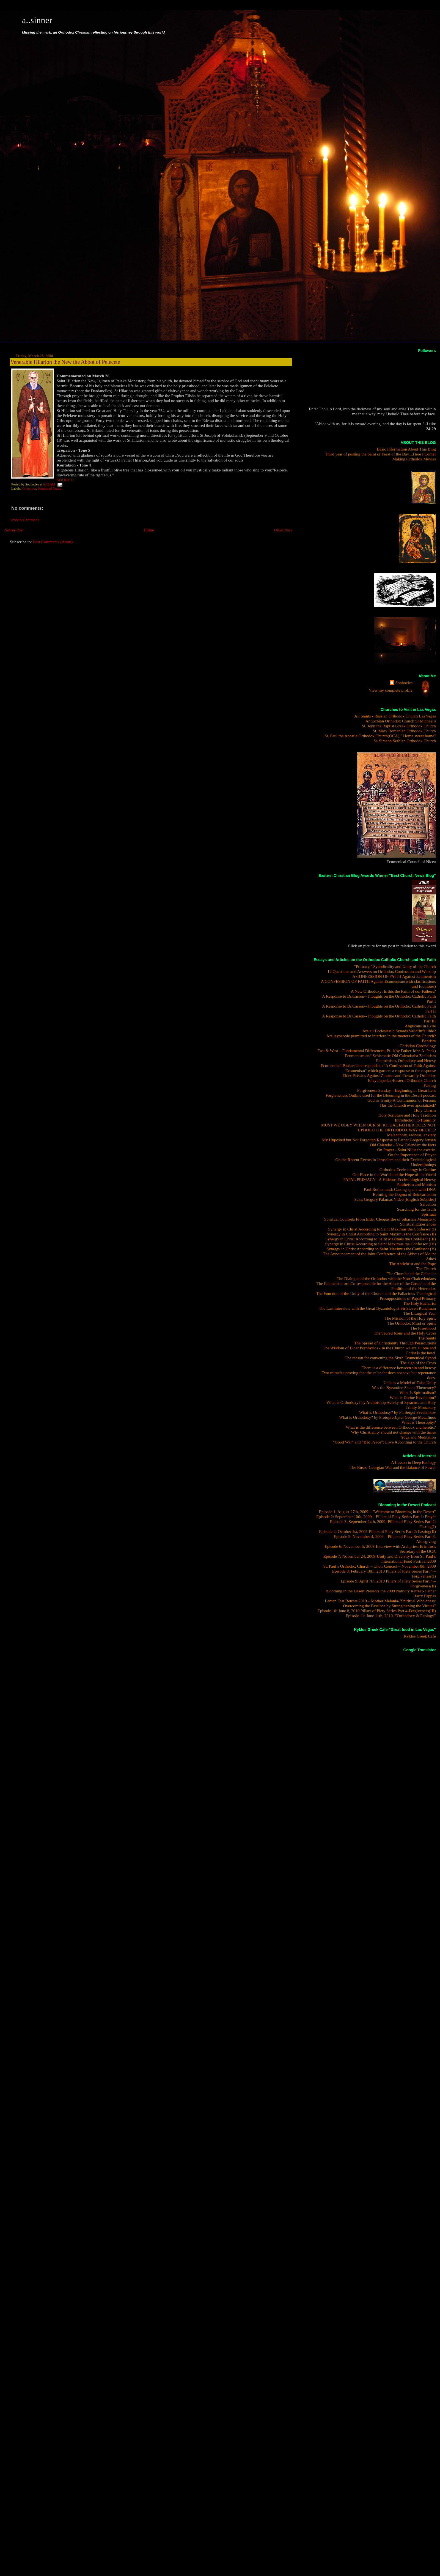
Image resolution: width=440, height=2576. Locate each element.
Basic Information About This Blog (406, 449)
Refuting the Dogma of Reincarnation (404, 1194)
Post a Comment (25, 520)
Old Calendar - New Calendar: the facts (403, 1144)
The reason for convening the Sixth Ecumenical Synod (390, 1357)
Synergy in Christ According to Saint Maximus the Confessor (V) (381, 1248)
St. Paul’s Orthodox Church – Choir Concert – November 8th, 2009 (379, 1566)
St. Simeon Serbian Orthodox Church (404, 740)
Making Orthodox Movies (414, 459)
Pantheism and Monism (416, 1184)
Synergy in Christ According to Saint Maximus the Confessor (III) (380, 1239)
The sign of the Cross (418, 1362)
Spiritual (429, 1214)
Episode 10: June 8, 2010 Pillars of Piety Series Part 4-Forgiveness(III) (376, 1610)
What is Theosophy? (419, 1422)
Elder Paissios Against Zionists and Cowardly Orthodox (389, 1075)
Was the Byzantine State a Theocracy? (404, 1387)
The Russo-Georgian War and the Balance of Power (393, 1467)
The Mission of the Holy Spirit (410, 1318)
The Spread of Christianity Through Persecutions (395, 1343)
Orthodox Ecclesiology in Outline (408, 1169)
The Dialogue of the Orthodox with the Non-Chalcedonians (386, 1278)
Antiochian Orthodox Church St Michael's (400, 721)
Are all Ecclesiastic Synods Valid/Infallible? (399, 1030)
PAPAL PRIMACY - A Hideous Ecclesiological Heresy (389, 1179)
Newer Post (13, 530)
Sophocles (403, 682)
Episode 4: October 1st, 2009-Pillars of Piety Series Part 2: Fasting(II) (377, 1531)
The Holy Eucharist (419, 1303)
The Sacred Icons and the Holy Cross (405, 1333)
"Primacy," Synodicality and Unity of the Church (395, 966)
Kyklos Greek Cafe (420, 1636)
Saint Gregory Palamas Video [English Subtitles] (395, 1199)
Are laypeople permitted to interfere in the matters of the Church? (381, 1035)
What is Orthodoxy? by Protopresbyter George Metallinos (387, 1417)
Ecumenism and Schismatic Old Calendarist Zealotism (390, 1055)
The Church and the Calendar (411, 1273)
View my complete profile (391, 690)
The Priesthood (423, 1328)
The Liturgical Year (419, 1313)
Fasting (430, 1085)
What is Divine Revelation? (413, 1397)
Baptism (429, 1040)
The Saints (427, 1338)
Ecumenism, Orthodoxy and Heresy (406, 1060)
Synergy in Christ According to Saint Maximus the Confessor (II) (381, 1234)
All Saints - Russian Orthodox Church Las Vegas (395, 716)
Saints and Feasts (49, 488)
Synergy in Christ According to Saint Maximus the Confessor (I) (382, 1229)
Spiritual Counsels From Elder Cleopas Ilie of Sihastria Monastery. (380, 1219)
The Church (426, 1268)
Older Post (283, 530)
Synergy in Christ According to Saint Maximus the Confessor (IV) (380, 1243)
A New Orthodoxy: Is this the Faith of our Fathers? (393, 991)
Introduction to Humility (415, 1120)
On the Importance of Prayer (412, 1154)
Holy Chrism (425, 1110)
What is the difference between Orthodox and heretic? (391, 1427)
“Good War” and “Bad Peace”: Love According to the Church (384, 1442)
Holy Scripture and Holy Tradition (407, 1115)
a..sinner (37, 20)
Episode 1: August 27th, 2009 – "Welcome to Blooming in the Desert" (377, 1511)
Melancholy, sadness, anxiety (411, 1135)
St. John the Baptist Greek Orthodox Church (399, 726)
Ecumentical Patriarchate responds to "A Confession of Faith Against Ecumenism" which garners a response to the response (378, 1068)
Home (149, 530)
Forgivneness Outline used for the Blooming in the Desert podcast (381, 1095)
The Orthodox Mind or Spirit (411, 1323)
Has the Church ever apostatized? (408, 1105)
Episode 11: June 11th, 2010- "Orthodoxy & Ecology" (391, 1615)
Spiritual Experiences (418, 1224)
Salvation (428, 1204)
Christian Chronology (418, 1045)
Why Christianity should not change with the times (393, 1432)
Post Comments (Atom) (53, 541)
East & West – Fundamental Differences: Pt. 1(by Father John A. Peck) (376, 1050)
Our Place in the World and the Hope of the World (394, 1174)
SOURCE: (65, 479)
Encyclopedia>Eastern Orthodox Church (402, 1080)
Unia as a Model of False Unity (410, 1382)
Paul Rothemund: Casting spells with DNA (400, 1189)
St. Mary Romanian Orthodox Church (404, 730)
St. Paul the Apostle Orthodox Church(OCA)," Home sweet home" (380, 735)
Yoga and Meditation (418, 1437)
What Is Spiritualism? (418, 1392)
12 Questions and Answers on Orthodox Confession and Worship (382, 971)
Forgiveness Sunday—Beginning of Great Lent (396, 1090)
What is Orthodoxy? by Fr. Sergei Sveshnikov (397, 1412)
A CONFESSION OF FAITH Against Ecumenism (394, 976)
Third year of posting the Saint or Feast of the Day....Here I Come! (380, 454)
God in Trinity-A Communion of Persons (401, 1100)
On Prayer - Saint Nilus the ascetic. (406, 1149)
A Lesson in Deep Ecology (413, 1462)
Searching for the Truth (416, 1209)
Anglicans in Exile (420, 1026)
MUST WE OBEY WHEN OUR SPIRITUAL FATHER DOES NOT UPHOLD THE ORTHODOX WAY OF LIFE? (378, 1127)
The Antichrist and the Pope (412, 1263)
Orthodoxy (29, 488)
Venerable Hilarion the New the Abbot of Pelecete (65, 362)
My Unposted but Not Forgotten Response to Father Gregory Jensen (379, 1139)
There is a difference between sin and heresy (399, 1367)
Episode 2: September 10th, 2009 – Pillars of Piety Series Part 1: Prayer (376, 1516)
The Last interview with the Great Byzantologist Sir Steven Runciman (377, 1308)
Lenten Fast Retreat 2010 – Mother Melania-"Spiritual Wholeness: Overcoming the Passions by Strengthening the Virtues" (380, 1603)
